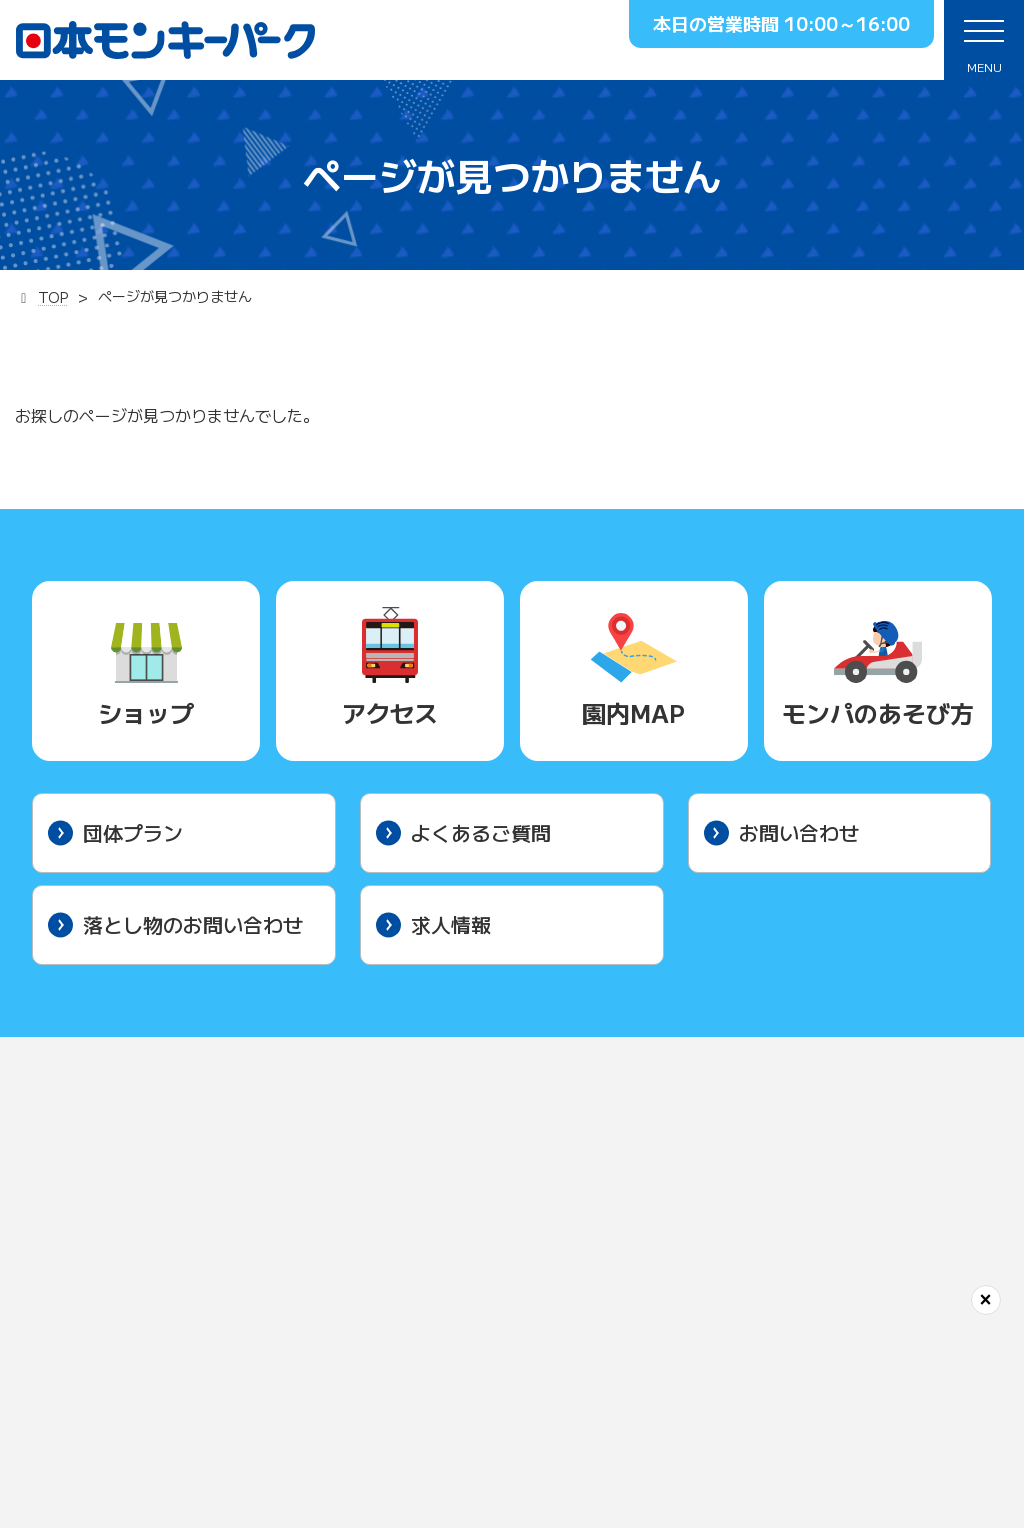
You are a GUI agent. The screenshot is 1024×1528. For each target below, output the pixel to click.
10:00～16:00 (847, 23)
